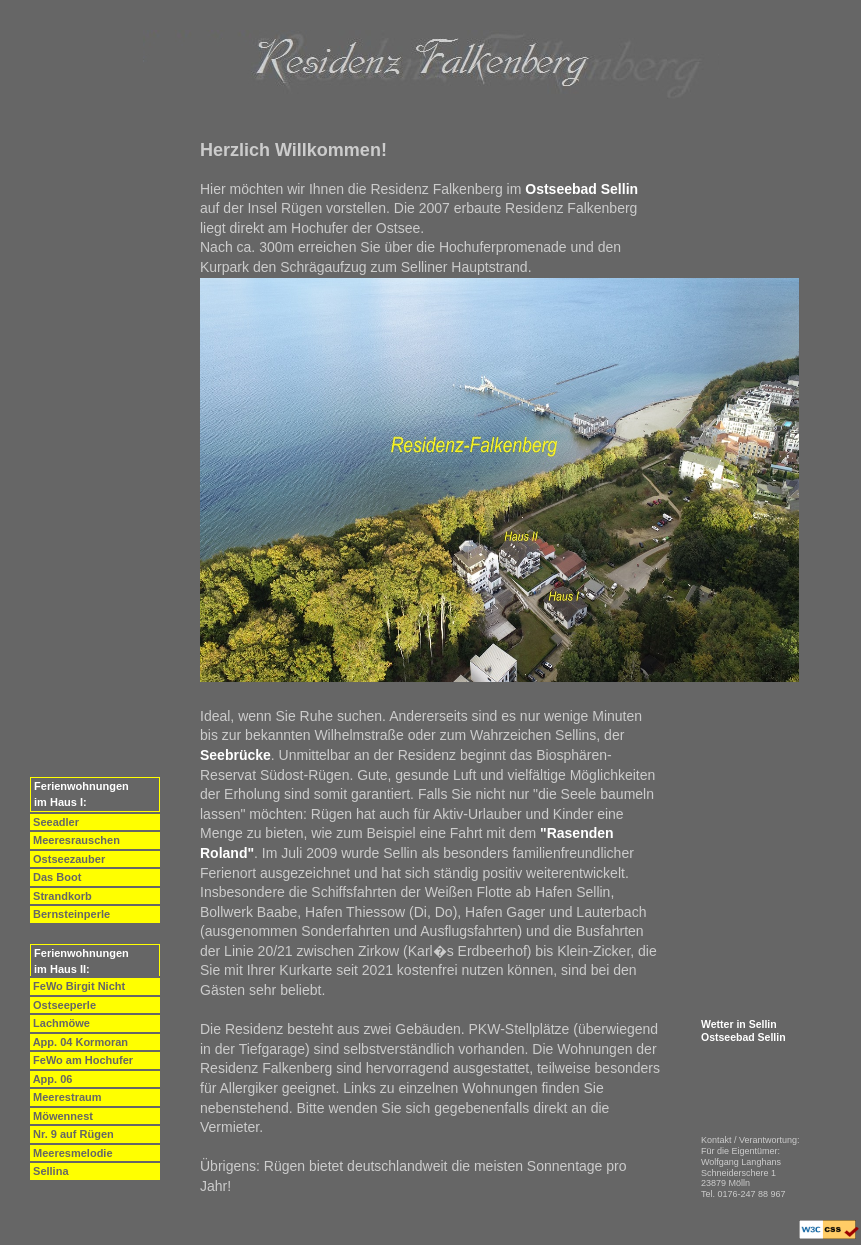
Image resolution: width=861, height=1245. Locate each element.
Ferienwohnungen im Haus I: (80, 794)
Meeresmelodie (71, 1153)
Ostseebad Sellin (743, 1037)
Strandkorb (61, 896)
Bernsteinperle (70, 914)
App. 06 (51, 1079)
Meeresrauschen (75, 840)
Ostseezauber (67, 859)
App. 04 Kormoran (79, 1042)
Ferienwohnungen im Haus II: (80, 961)
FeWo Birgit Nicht (77, 986)
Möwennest (61, 1116)
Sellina (49, 1171)
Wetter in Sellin (739, 1024)
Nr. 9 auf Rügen (72, 1134)
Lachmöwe (60, 1023)
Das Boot (55, 877)
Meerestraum (66, 1097)
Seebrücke (235, 755)
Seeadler (54, 822)
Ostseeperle (63, 1005)
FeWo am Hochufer (81, 1060)
